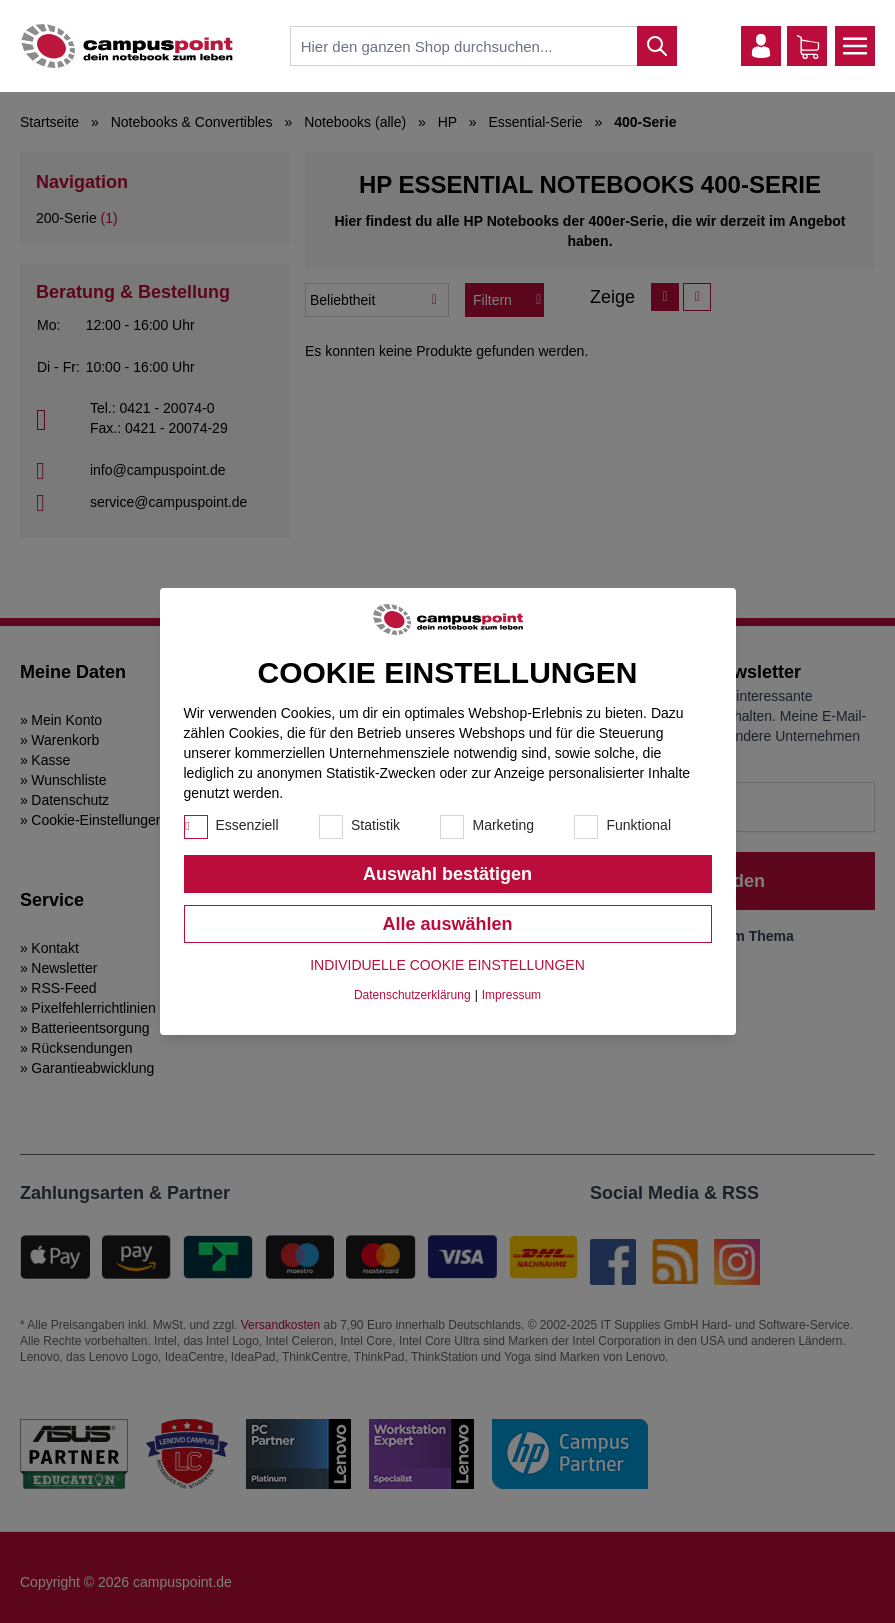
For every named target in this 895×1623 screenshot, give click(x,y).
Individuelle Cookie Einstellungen (447, 965)
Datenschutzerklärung (412, 995)
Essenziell (247, 825)
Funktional (638, 825)
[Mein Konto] (761, 46)
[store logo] (127, 46)
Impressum (511, 995)
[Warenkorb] (808, 47)
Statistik (375, 825)
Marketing (502, 825)
